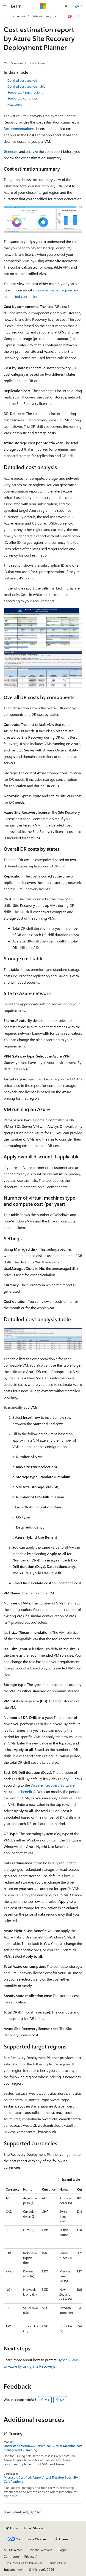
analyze (32, 151)
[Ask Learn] (69, 16)
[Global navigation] (4, 6)
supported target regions (52, 290)
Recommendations (19, 128)
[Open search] (66, 6)
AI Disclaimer (13, 2550)
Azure (21, 16)
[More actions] (78, 16)
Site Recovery (41, 16)
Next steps (14, 104)
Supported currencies (22, 98)
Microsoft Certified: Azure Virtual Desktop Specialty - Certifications (42, 2479)
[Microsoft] (43, 6)
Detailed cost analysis (22, 80)
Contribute (11, 2556)
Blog (61, 2550)
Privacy (29, 2556)
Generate (11, 151)
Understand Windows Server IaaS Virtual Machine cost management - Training (43, 2448)
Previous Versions (40, 2550)
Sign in (77, 6)
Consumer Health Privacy (21, 2563)
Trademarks (12, 2569)
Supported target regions (25, 92)
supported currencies (21, 296)
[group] (43, 2262)
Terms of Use (57, 2563)
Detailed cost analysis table (26, 86)
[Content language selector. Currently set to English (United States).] (25, 2528)
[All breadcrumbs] (8, 16)
